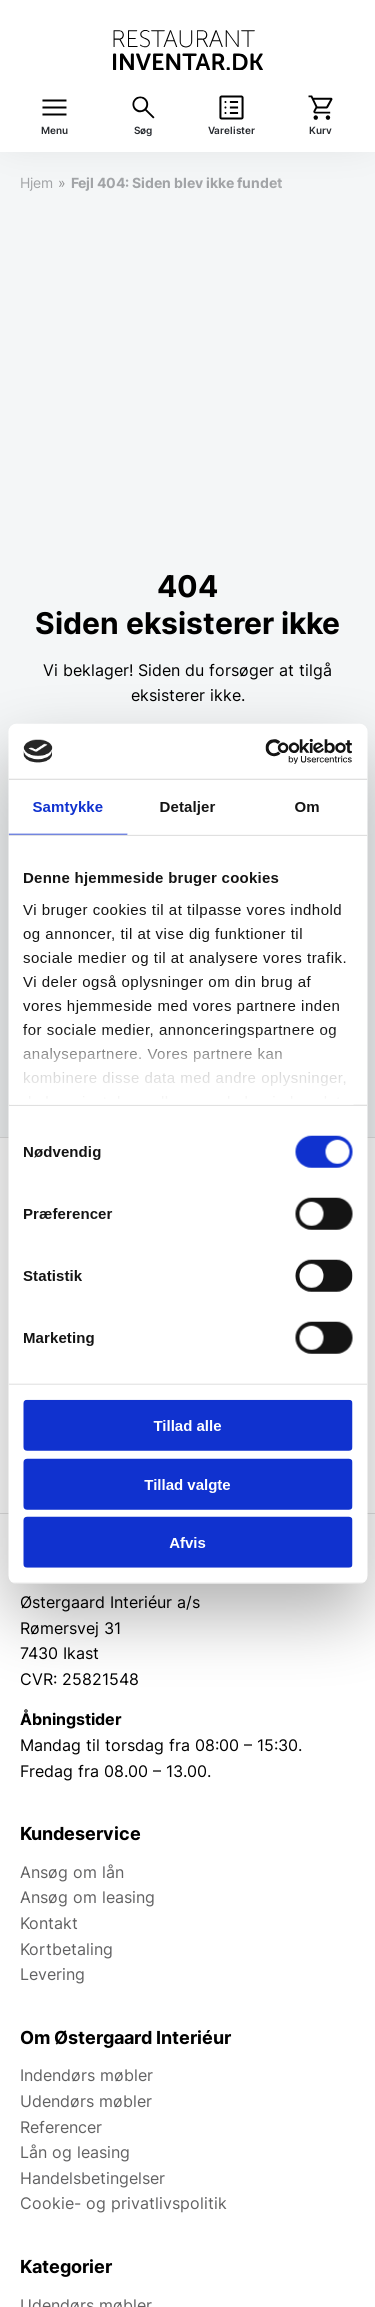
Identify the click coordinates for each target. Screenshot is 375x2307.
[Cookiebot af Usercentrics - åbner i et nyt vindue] (267, 751)
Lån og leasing (75, 2152)
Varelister (231, 130)
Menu (54, 130)
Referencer (61, 2127)
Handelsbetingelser (92, 2178)
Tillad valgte (187, 1483)
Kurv (320, 130)
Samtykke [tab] (67, 806)
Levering (52, 1974)
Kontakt (49, 1923)
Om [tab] (307, 806)
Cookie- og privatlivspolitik (123, 2203)
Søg (143, 130)
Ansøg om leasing (87, 1897)
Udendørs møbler (86, 2101)
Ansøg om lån (72, 1872)
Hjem (36, 182)
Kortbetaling (66, 1949)
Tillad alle (187, 1425)
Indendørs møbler (86, 2075)
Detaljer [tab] (188, 806)
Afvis (187, 1542)
